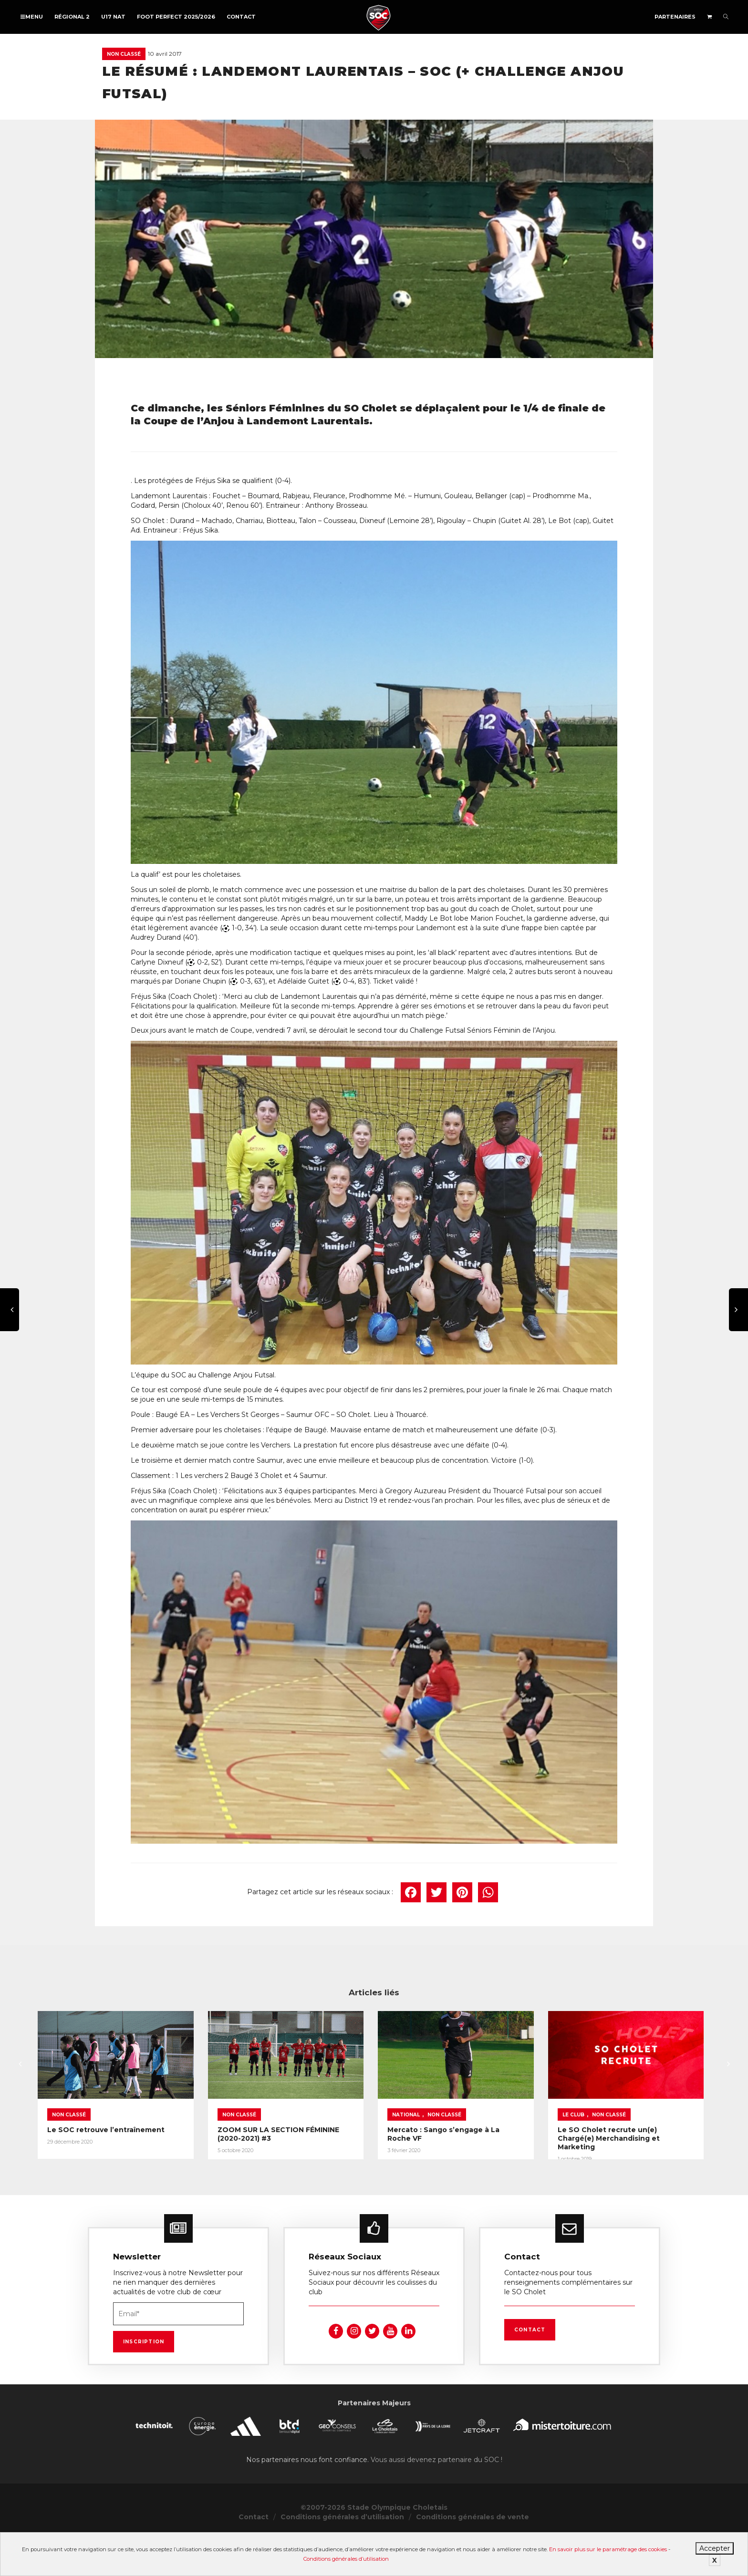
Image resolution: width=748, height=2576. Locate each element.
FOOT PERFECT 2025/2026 (176, 16)
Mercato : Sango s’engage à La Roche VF (579, 2162)
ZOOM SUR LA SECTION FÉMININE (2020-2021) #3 (364, 2162)
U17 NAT (113, 16)
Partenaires (675, 16)
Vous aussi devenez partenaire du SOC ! (436, 2499)
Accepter (714, 2548)
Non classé (124, 54)
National (524, 2148)
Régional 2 (72, 16)
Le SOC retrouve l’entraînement (106, 2162)
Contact (241, 16)
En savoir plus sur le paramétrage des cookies (608, 2549)
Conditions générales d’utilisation (346, 2558)
